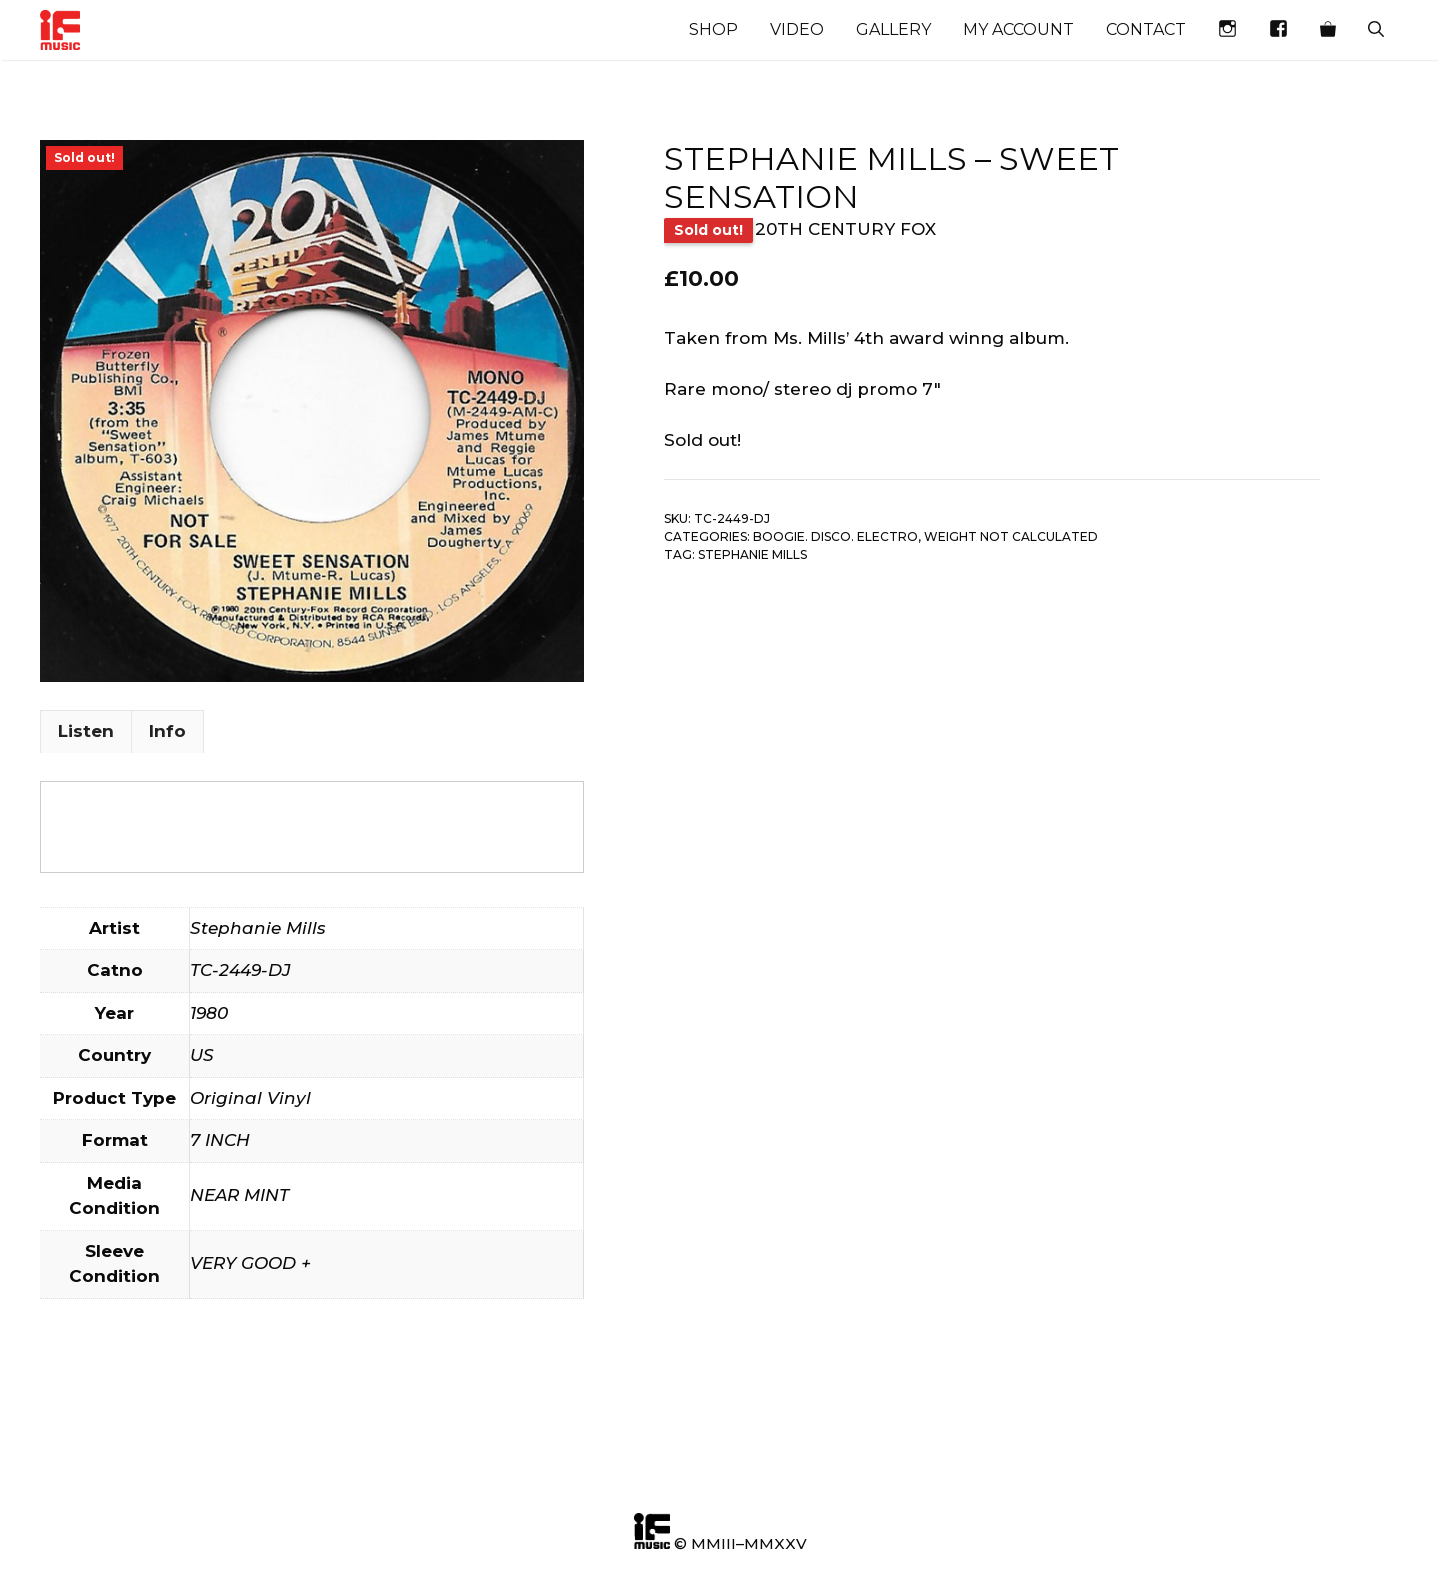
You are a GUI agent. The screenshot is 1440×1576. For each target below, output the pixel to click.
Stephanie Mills (752, 554)
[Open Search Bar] (1376, 30)
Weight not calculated (1011, 536)
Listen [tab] (86, 731)
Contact (1146, 29)
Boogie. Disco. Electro (835, 536)
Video (797, 29)
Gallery (893, 29)
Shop (713, 29)
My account (1018, 29)
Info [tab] (167, 731)
